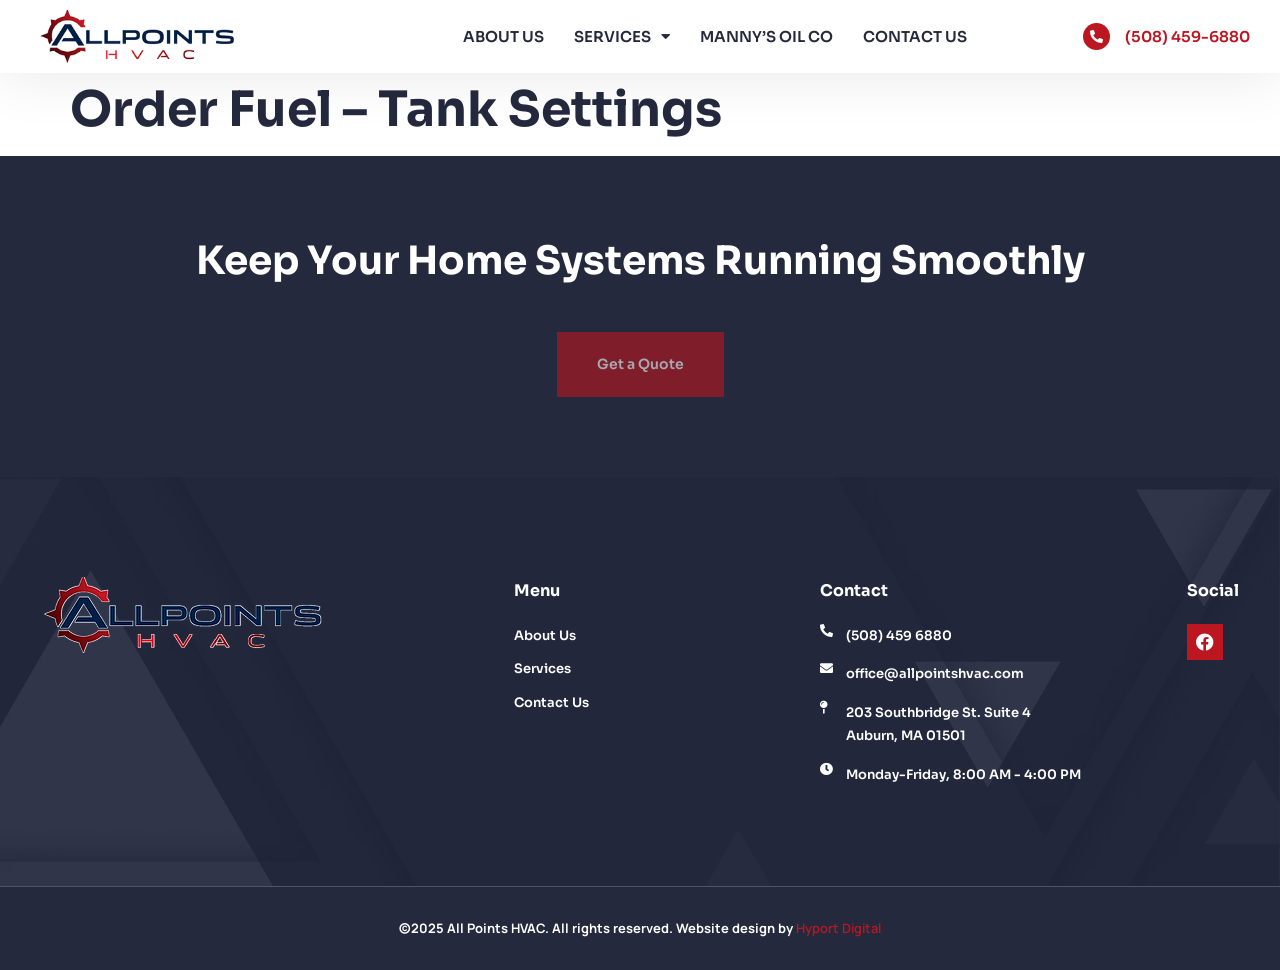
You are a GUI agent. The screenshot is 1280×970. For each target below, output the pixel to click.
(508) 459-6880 (1187, 36)
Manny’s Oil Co (766, 36)
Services (622, 36)
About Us (503, 36)
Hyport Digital (838, 928)
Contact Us (915, 36)
